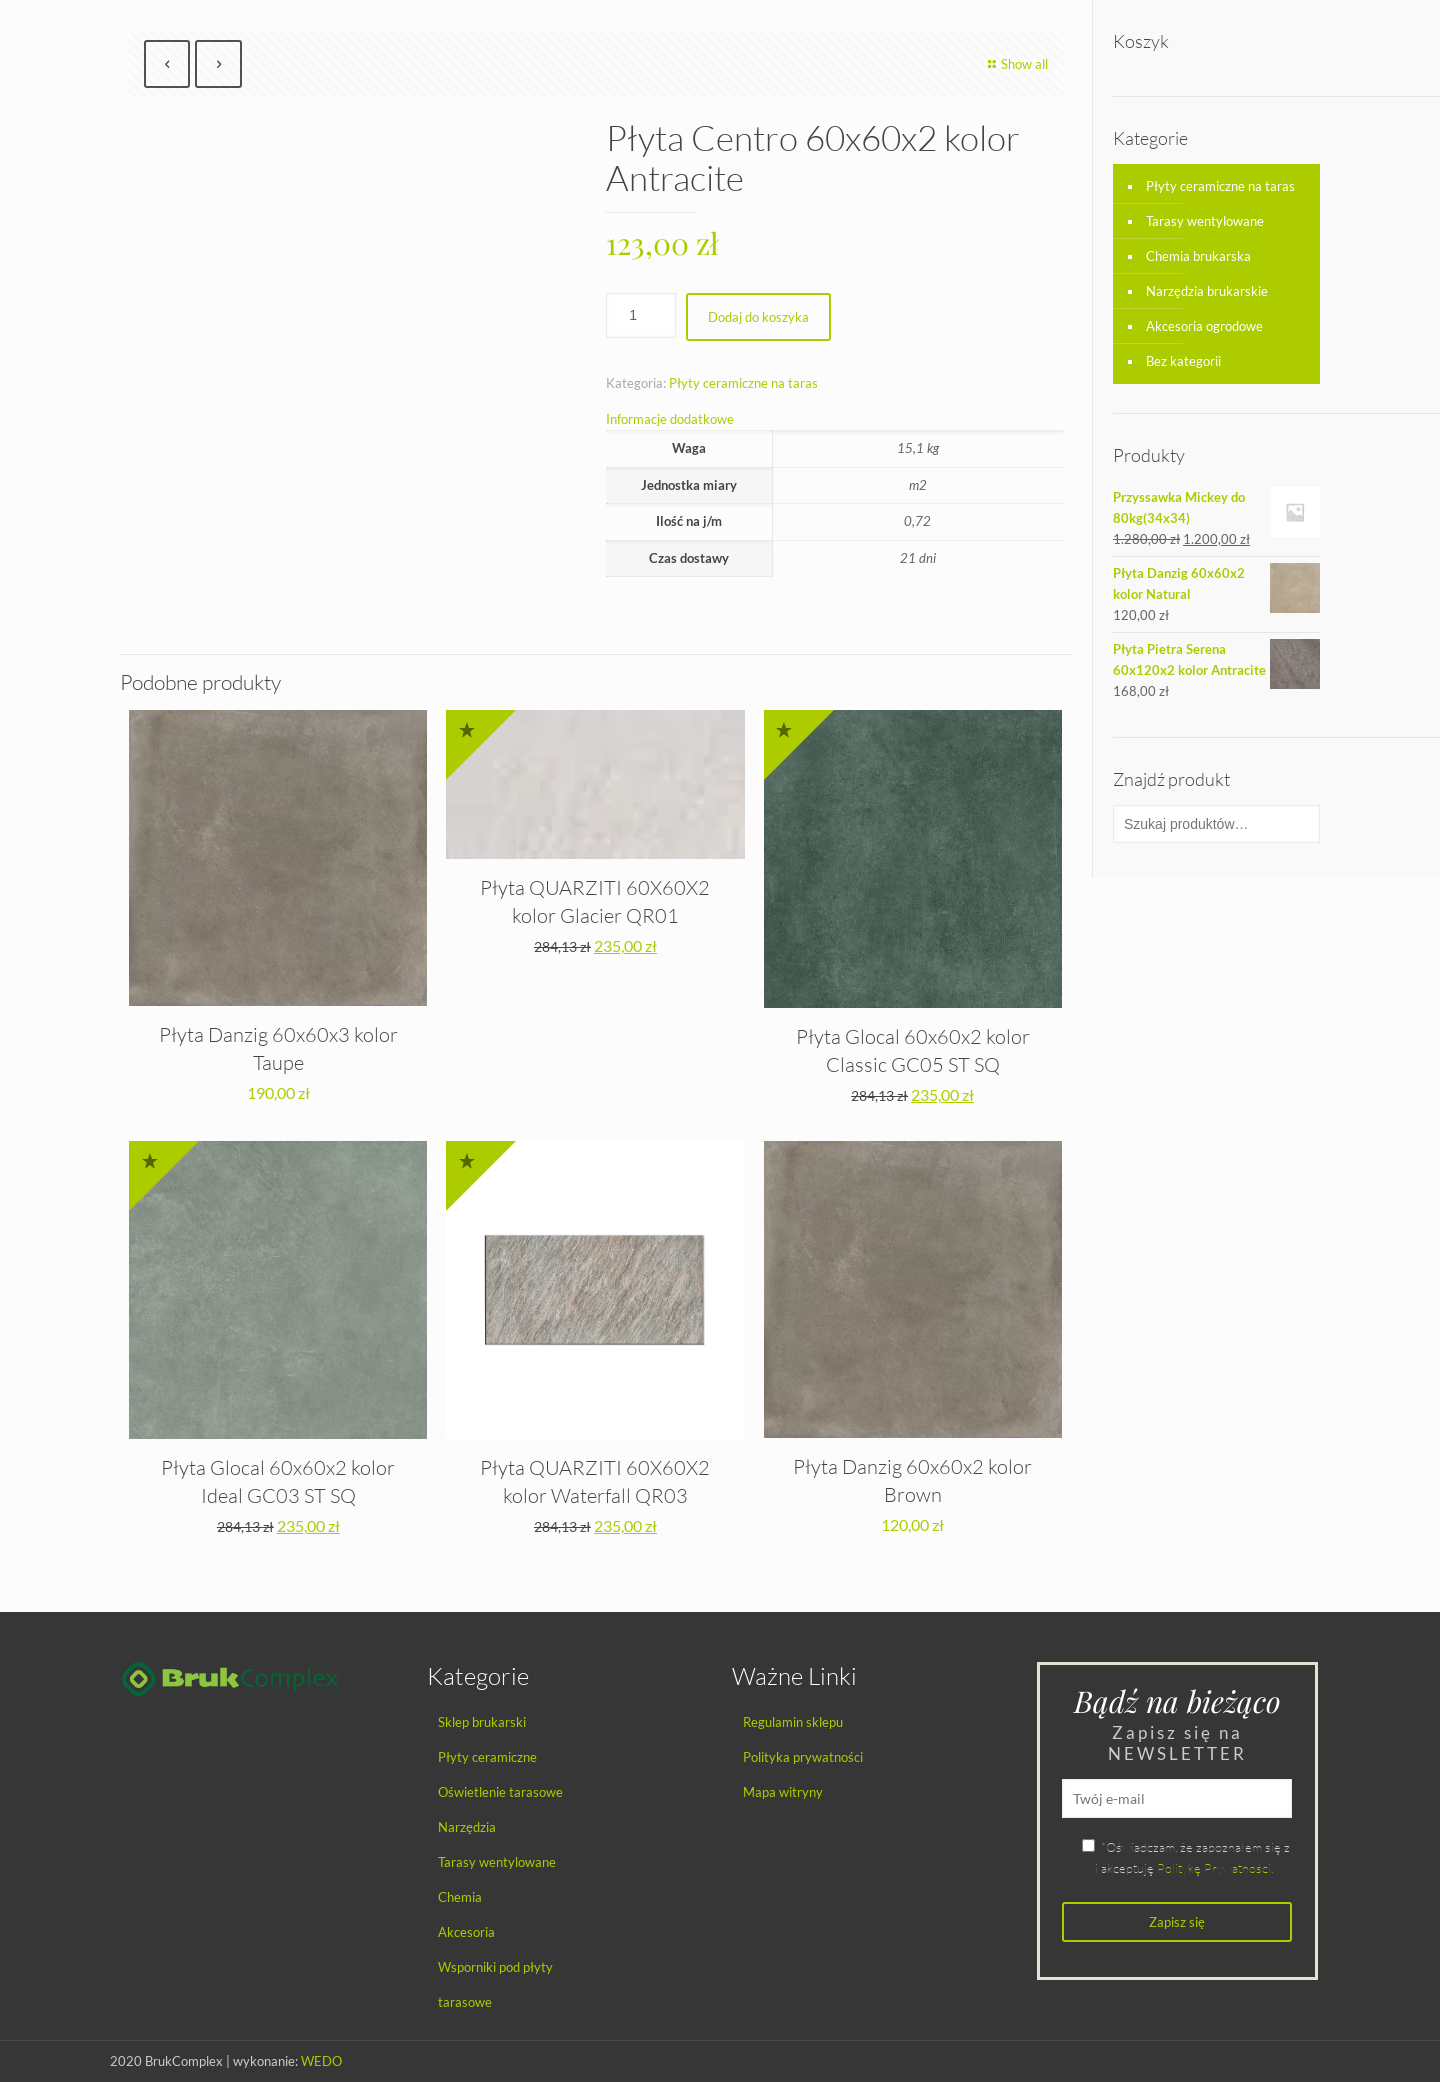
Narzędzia (467, 1827)
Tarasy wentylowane (1205, 221)
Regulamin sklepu (793, 1722)
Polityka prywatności (803, 1757)
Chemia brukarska (1198, 256)
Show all (1015, 64)
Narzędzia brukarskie (1207, 291)
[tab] (834, 419)
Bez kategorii (1183, 361)
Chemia (460, 1897)
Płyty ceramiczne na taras (743, 383)
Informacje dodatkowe (670, 419)
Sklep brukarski (482, 1722)
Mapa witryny (783, 1792)
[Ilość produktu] (641, 315)
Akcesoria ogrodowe (1204, 326)
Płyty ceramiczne (487, 1757)
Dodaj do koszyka (758, 317)
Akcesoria (466, 1932)
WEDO (321, 2061)
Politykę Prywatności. (1215, 1868)
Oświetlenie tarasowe (500, 1792)
